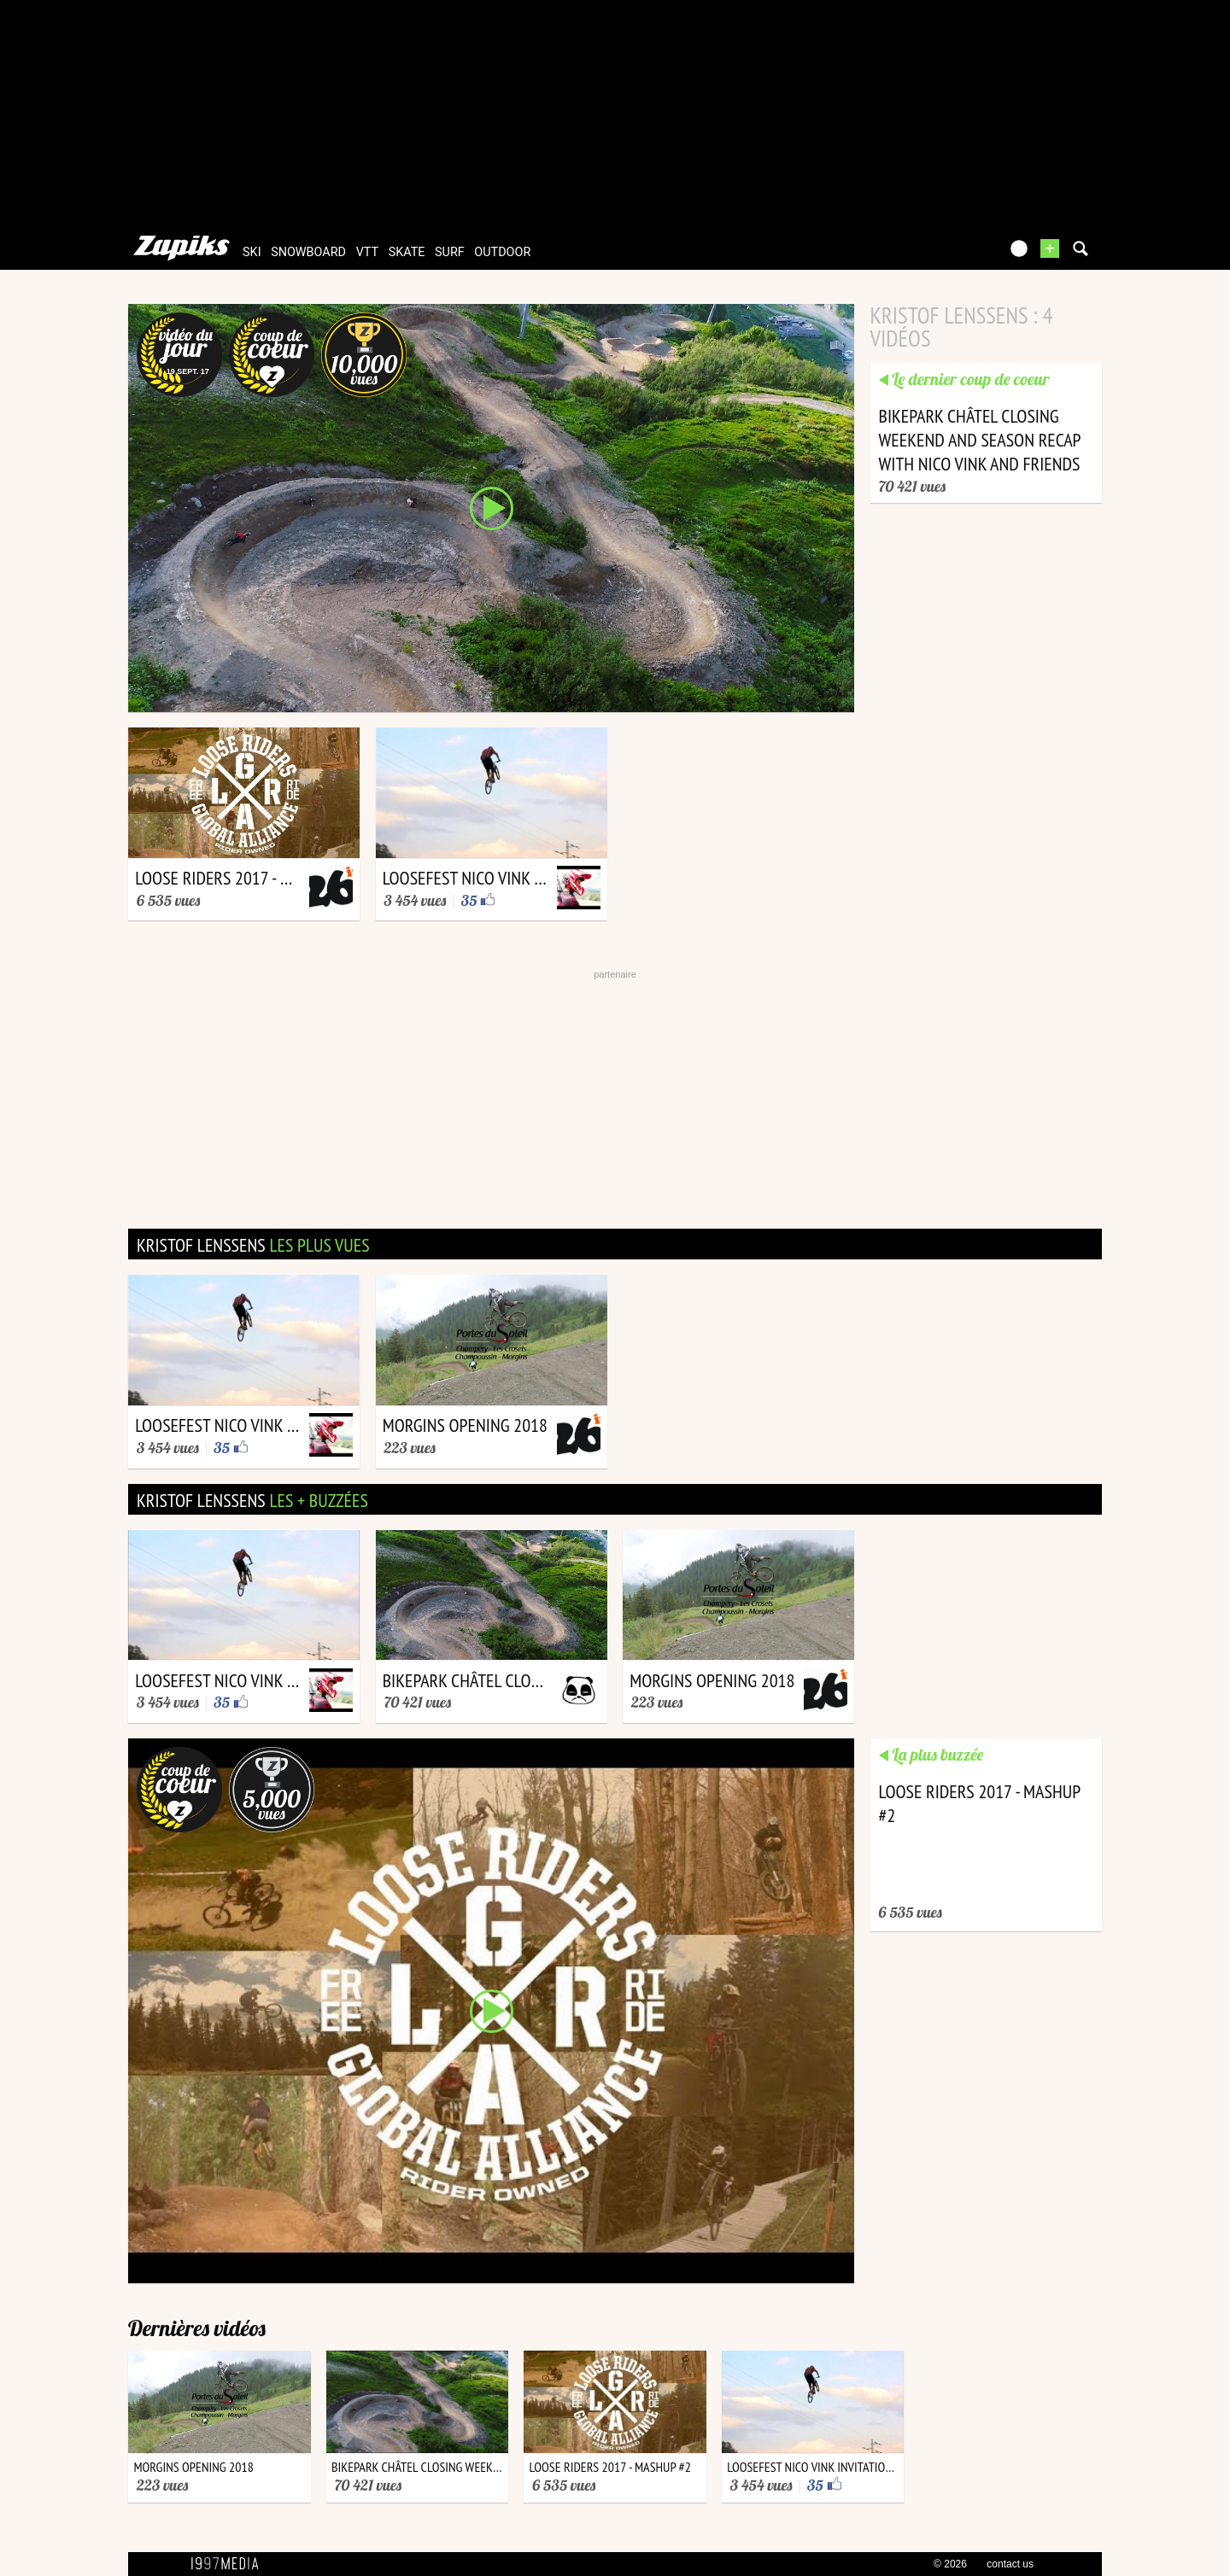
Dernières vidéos (197, 2328)
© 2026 (950, 2564)
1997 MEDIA (230, 2564)
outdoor (502, 252)
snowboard (308, 252)
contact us (1010, 2564)
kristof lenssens (253, 1245)
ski (252, 252)
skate (407, 252)
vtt (367, 252)
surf (450, 252)
